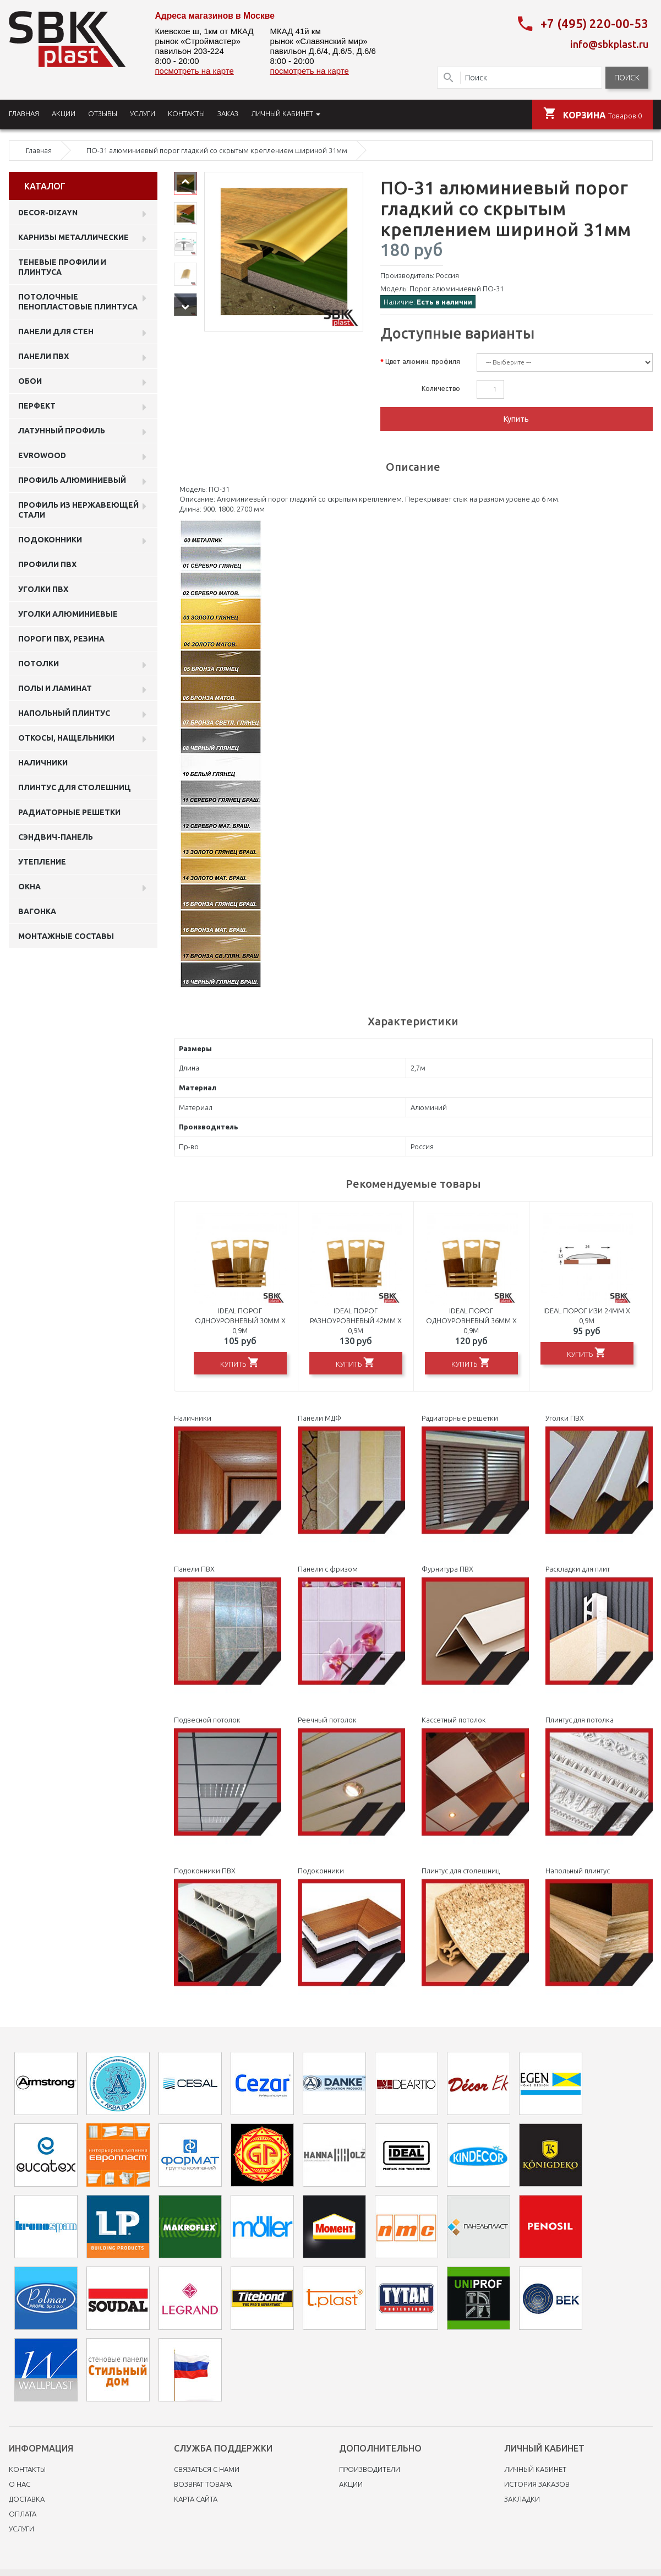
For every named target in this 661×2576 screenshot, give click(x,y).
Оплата (22, 2511)
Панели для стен (56, 329)
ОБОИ (30, 378)
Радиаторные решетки (69, 810)
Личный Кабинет (535, 2467)
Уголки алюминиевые (68, 611)
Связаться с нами (206, 2467)
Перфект (37, 403)
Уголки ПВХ (43, 587)
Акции (351, 2482)
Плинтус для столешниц (74, 785)
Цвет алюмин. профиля (422, 359)
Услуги (21, 2526)
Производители (369, 2467)
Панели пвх (43, 354)
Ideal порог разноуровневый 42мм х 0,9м (356, 1318)
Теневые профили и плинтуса (62, 265)
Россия (447, 273)
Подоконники (50, 537)
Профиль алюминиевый (72, 478)
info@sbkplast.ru (609, 42)
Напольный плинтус (64, 711)
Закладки (522, 2497)
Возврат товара (203, 2482)
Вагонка (37, 909)
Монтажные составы (66, 934)
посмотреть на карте (194, 70)
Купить (516, 416)
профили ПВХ (47, 562)
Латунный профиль (61, 428)
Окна (29, 884)
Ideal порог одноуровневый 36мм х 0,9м (471, 1318)
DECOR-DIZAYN (48, 210)
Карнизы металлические (73, 235)
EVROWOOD (42, 453)
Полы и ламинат (55, 686)
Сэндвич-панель (55, 834)
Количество (441, 386)
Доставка (27, 2497)
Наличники (43, 760)
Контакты (27, 2467)
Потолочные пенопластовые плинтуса (78, 299)
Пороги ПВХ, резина (61, 636)
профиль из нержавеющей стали (78, 507)
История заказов (537, 2482)
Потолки (38, 661)
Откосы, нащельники (66, 735)
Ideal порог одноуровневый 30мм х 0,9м (240, 1318)
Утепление (42, 859)
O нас (19, 2482)
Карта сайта (195, 2497)
